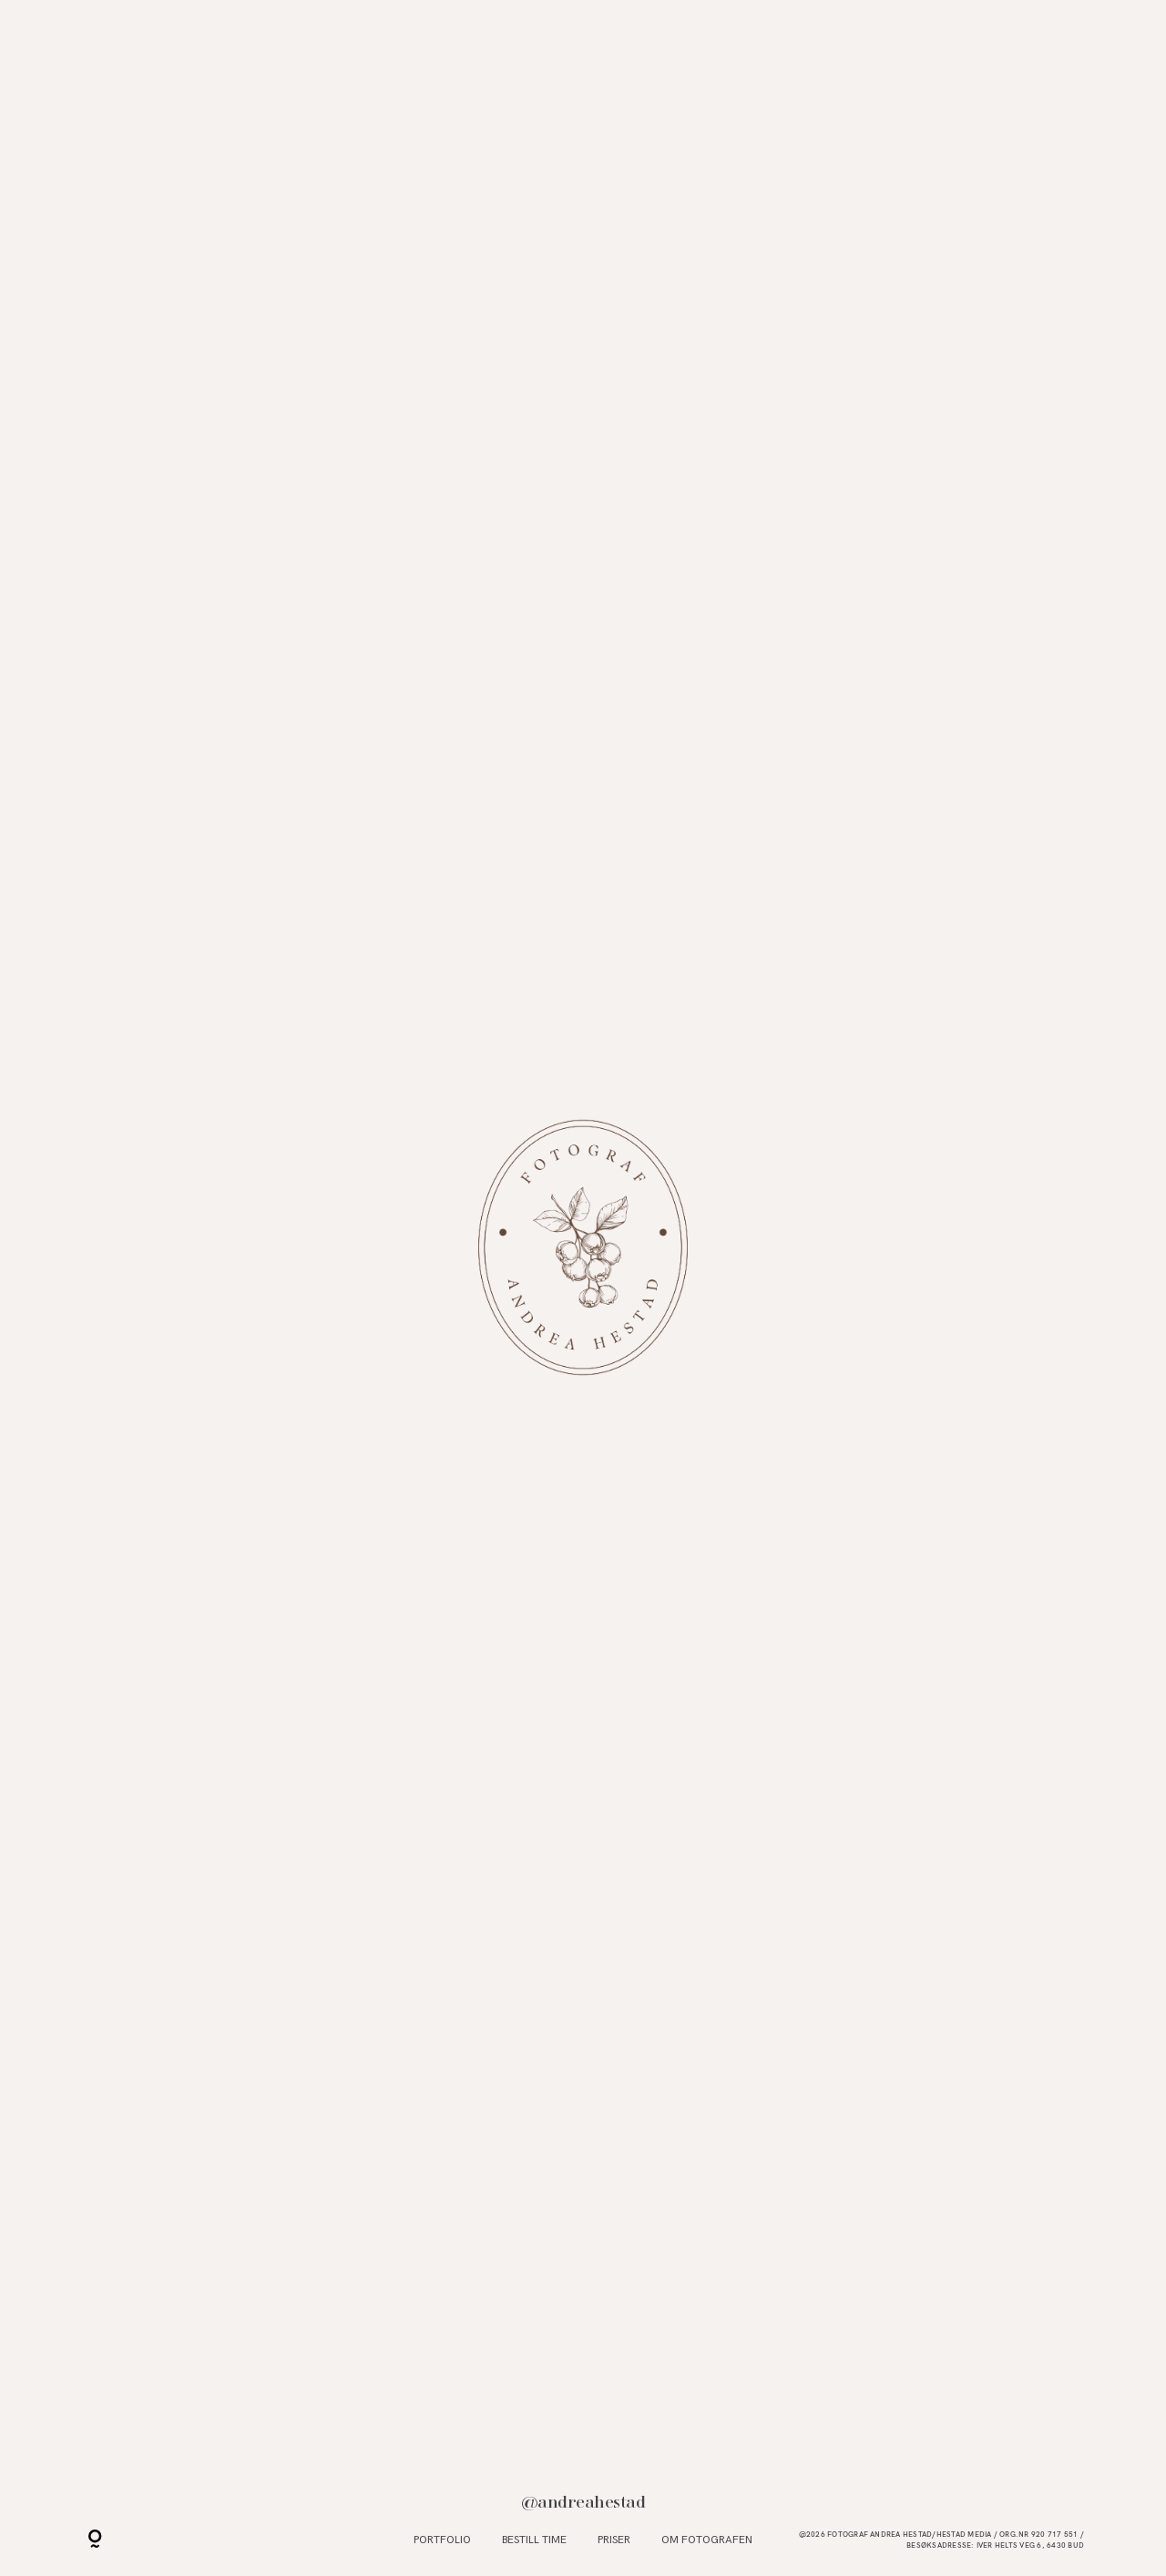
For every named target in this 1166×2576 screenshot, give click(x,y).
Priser (614, 2540)
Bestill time (534, 2540)
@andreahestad (583, 2502)
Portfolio (442, 2540)
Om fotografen (706, 2540)
